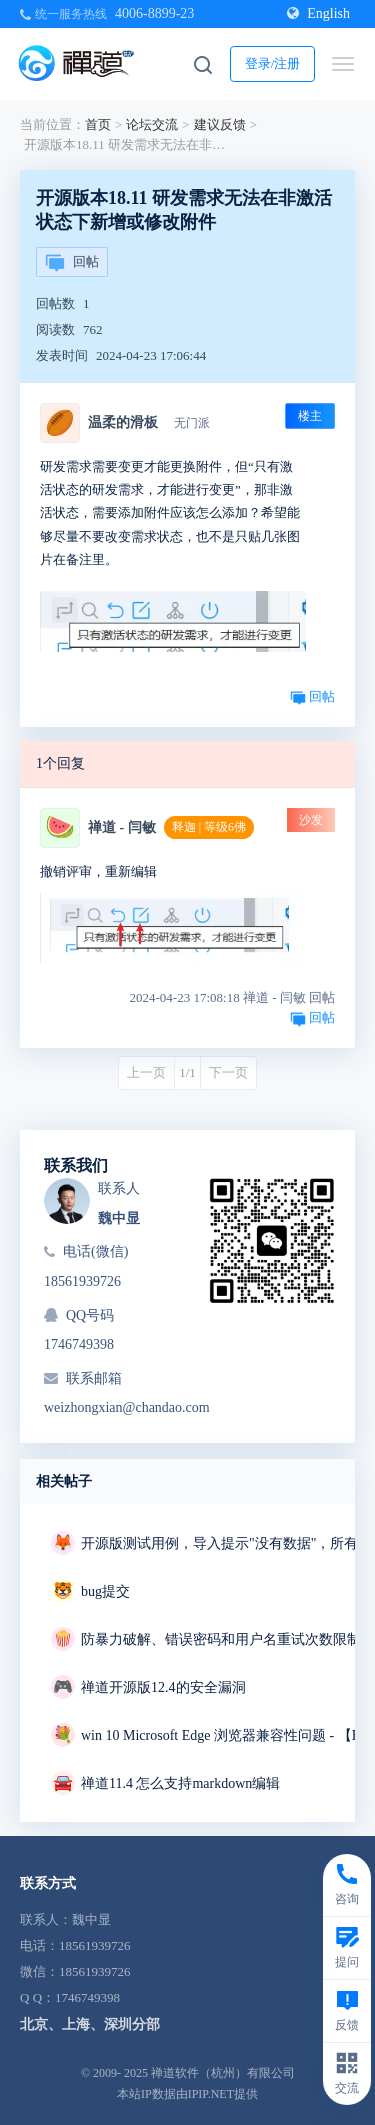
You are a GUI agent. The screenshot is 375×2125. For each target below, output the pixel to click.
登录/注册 (273, 63)
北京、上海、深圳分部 (90, 2024)
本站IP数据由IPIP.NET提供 (187, 2094)
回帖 (72, 263)
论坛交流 (152, 124)
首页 (98, 124)
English (318, 13)
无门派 (192, 423)
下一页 (228, 1072)
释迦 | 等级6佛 (209, 827)
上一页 (146, 1072)
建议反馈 (220, 124)
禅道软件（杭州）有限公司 (223, 2073)
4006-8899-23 (154, 13)
